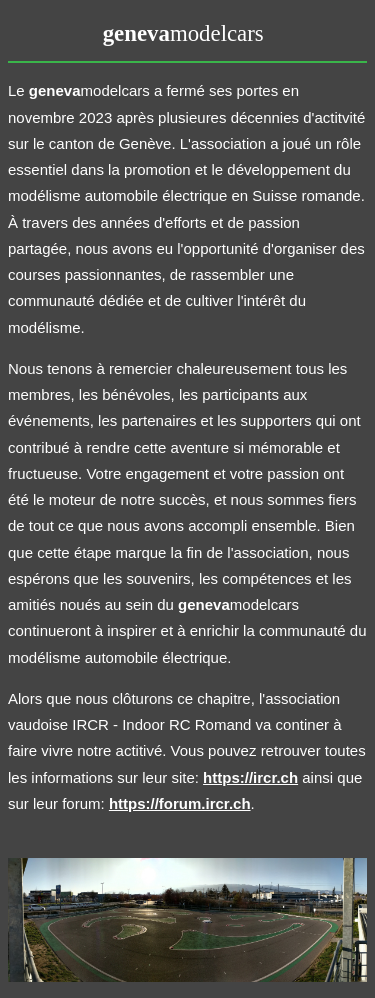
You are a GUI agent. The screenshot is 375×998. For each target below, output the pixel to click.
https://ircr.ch (250, 777)
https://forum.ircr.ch (180, 803)
